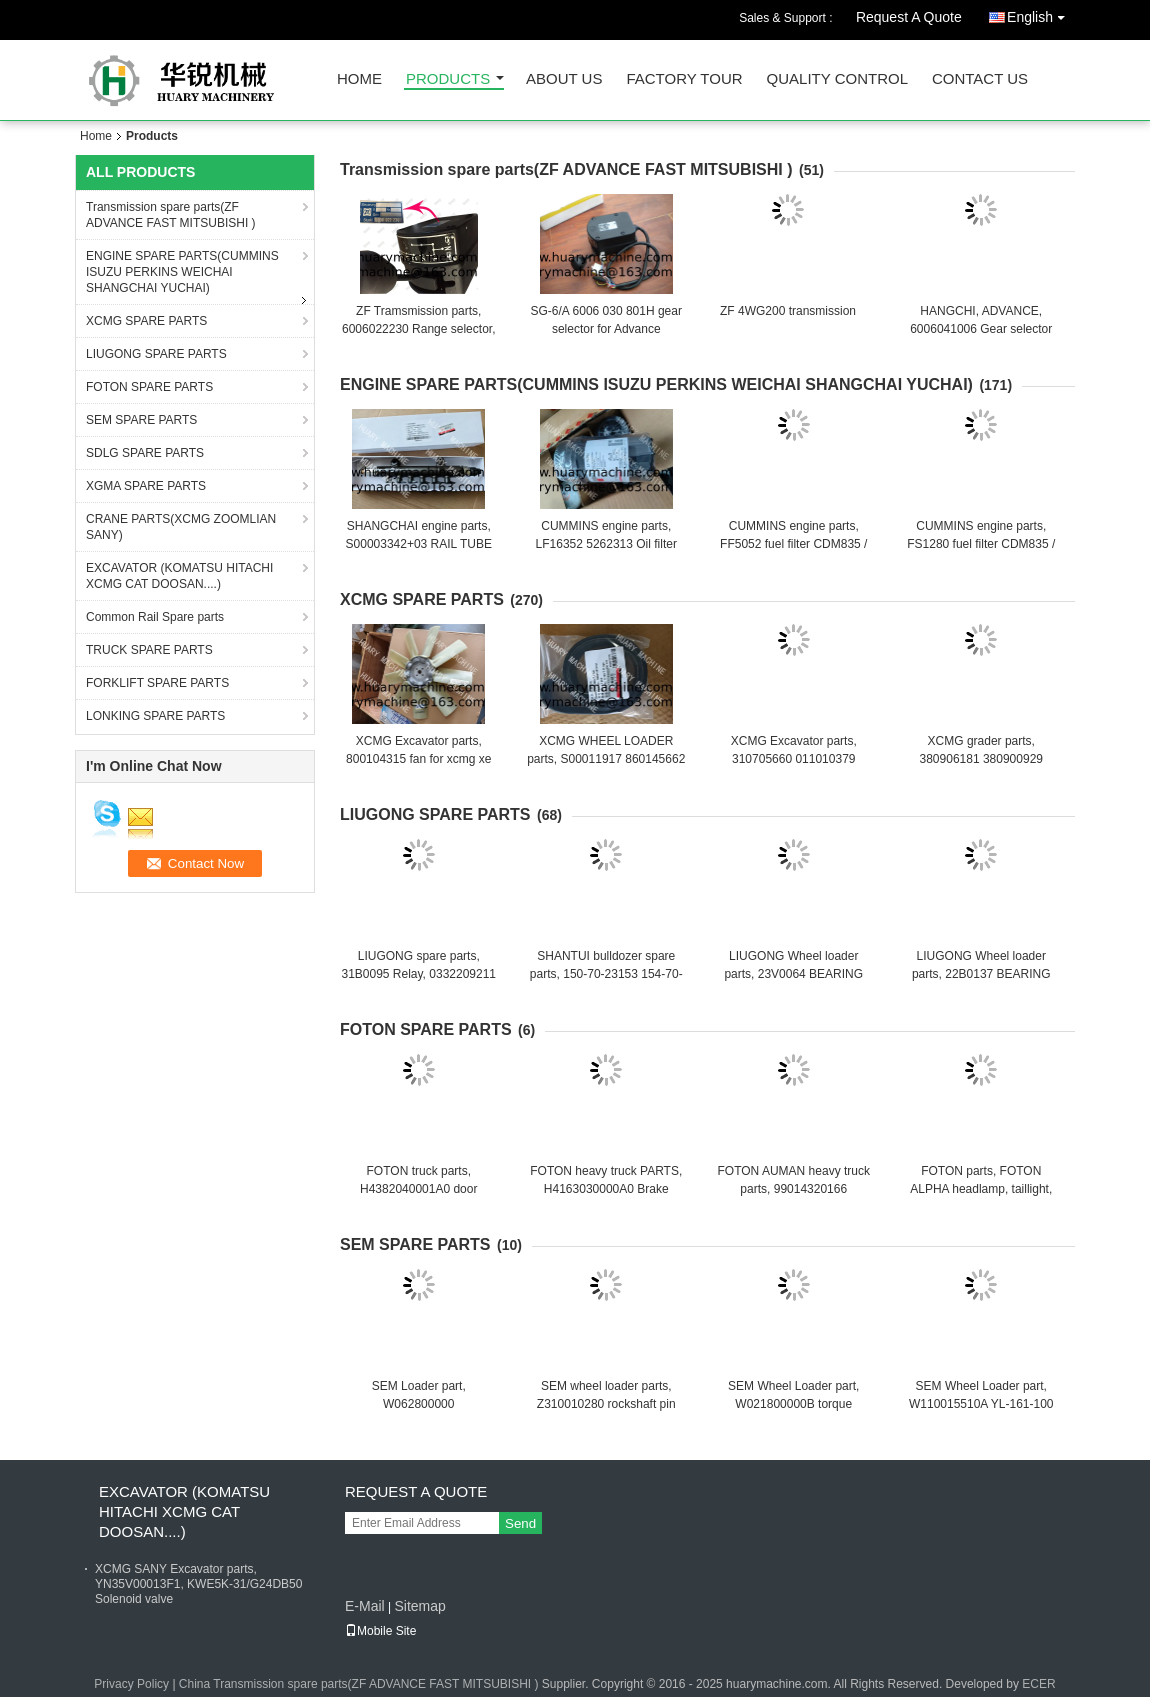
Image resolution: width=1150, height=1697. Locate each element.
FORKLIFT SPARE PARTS (157, 683)
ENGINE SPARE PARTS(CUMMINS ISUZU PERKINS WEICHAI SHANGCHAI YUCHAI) (182, 272)
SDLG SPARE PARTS (145, 453)
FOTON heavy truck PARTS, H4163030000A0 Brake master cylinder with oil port (606, 1189)
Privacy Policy (131, 1684)
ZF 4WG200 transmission (788, 311)
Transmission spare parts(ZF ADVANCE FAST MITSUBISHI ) (171, 215)
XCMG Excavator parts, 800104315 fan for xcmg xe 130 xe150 (418, 759)
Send (520, 1523)
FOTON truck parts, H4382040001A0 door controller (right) (418, 1189)
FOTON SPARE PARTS (149, 387)
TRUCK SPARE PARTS (149, 650)
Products (448, 79)
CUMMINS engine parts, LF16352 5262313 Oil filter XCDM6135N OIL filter (606, 544)
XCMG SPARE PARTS (146, 321)
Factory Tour (684, 79)
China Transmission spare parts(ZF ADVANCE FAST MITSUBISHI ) (359, 1684)
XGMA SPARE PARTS (146, 486)
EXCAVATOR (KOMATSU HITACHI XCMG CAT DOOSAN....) (179, 576)
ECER (1038, 1684)
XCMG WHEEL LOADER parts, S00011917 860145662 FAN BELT (606, 759)
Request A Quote (909, 17)
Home (359, 79)
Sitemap (419, 1606)
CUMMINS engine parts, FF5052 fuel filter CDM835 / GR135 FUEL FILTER (793, 544)
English (1041, 13)
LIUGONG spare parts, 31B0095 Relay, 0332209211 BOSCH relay (418, 974)
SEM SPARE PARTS (141, 420)
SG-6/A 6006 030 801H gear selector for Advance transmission (606, 329)
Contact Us (980, 79)
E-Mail (365, 1606)
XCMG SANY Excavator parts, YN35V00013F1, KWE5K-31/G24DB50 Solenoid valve (198, 1584)
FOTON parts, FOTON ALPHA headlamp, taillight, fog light (981, 1189)
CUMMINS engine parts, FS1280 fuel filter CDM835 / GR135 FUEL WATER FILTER (981, 544)
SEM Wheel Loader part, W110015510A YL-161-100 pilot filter (981, 1404)
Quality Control (837, 79)
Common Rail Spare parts (155, 617)
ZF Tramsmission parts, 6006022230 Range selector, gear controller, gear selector (418, 329)
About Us (564, 79)
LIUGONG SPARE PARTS (156, 354)
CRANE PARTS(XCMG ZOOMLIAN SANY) (181, 527)
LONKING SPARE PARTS (155, 716)
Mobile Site (380, 1631)
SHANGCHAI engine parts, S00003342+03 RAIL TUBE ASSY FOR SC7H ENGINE (419, 544)
